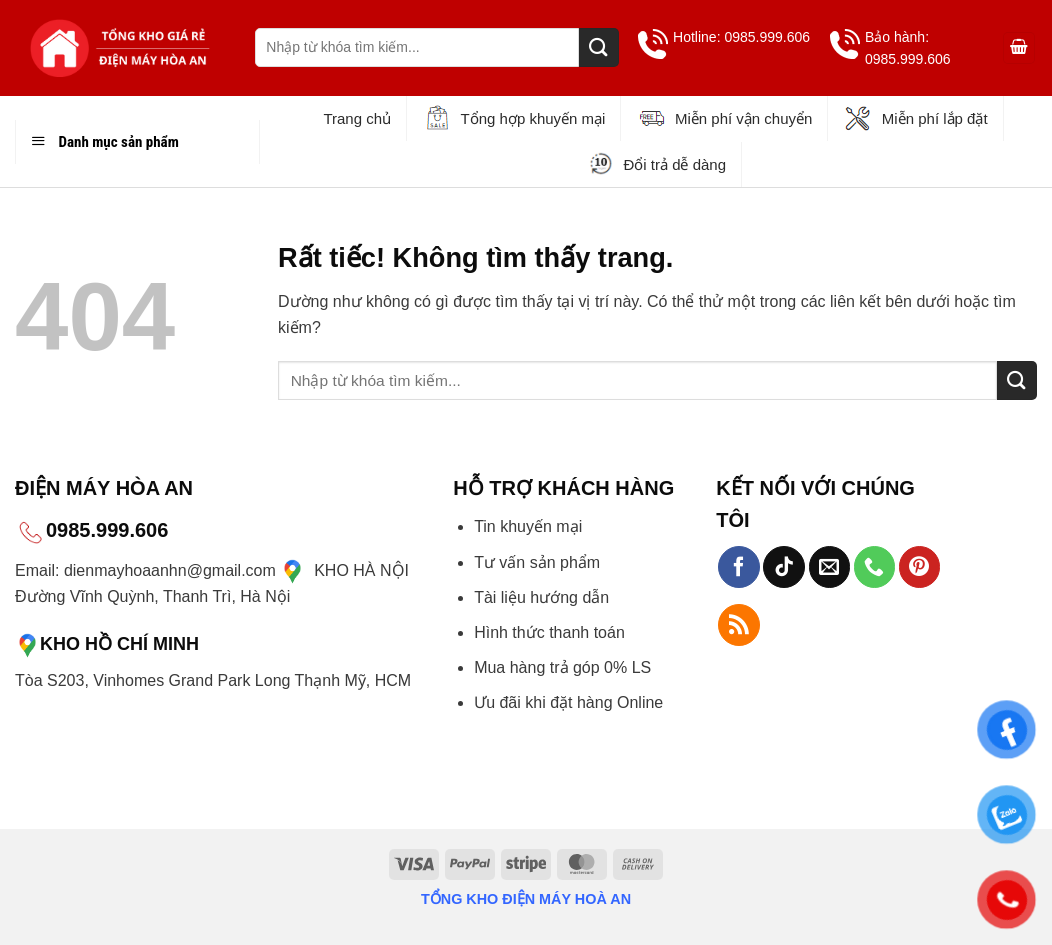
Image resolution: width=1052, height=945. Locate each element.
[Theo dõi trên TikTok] (783, 567)
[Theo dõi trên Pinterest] (919, 567)
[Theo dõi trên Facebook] (738, 567)
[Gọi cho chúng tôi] (874, 567)
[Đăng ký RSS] (738, 625)
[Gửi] (599, 47)
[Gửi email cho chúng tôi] (829, 567)
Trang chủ (357, 118)
